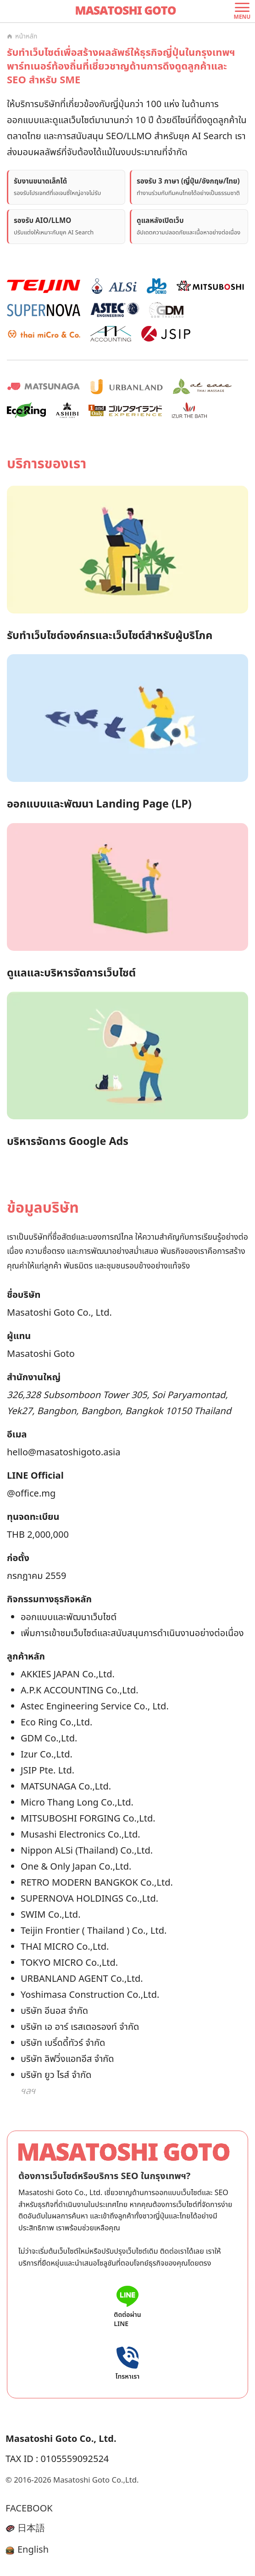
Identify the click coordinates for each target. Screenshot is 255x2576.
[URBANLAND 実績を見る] (126, 386)
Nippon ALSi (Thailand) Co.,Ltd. (87, 1851)
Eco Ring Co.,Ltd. (56, 1723)
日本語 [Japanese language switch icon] (25, 2528)
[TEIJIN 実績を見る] (43, 286)
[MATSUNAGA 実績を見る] (43, 386)
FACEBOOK (29, 2509)
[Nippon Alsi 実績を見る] (113, 286)
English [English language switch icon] (27, 2550)
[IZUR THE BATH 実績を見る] (189, 410)
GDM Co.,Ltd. (49, 1739)
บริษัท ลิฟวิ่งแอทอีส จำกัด (67, 2059)
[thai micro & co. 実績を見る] (43, 334)
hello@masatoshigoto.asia (63, 1452)
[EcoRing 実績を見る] (26, 410)
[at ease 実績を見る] (202, 386)
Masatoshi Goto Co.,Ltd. (96, 2480)
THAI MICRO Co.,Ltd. (65, 1947)
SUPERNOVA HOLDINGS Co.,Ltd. (89, 1899)
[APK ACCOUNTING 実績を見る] (110, 334)
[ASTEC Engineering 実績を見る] (114, 310)
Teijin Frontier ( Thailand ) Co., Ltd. (93, 1931)
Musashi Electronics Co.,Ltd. (80, 1835)
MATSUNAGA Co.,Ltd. (66, 1787)
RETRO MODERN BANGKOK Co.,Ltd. (97, 1883)
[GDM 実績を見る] (166, 310)
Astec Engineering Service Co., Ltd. (95, 1707)
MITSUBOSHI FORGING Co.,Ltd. (88, 1819)
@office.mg (31, 1494)
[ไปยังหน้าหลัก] (127, 11)
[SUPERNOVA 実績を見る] (43, 310)
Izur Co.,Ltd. (46, 1755)
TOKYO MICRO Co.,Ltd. (69, 1963)
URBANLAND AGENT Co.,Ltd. (82, 1979)
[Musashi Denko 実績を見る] (156, 286)
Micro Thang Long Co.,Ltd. (77, 1803)
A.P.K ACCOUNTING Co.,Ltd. (80, 1690)
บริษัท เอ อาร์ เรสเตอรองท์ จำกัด (80, 2027)
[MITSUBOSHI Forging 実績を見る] (210, 286)
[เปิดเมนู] (242, 11)
